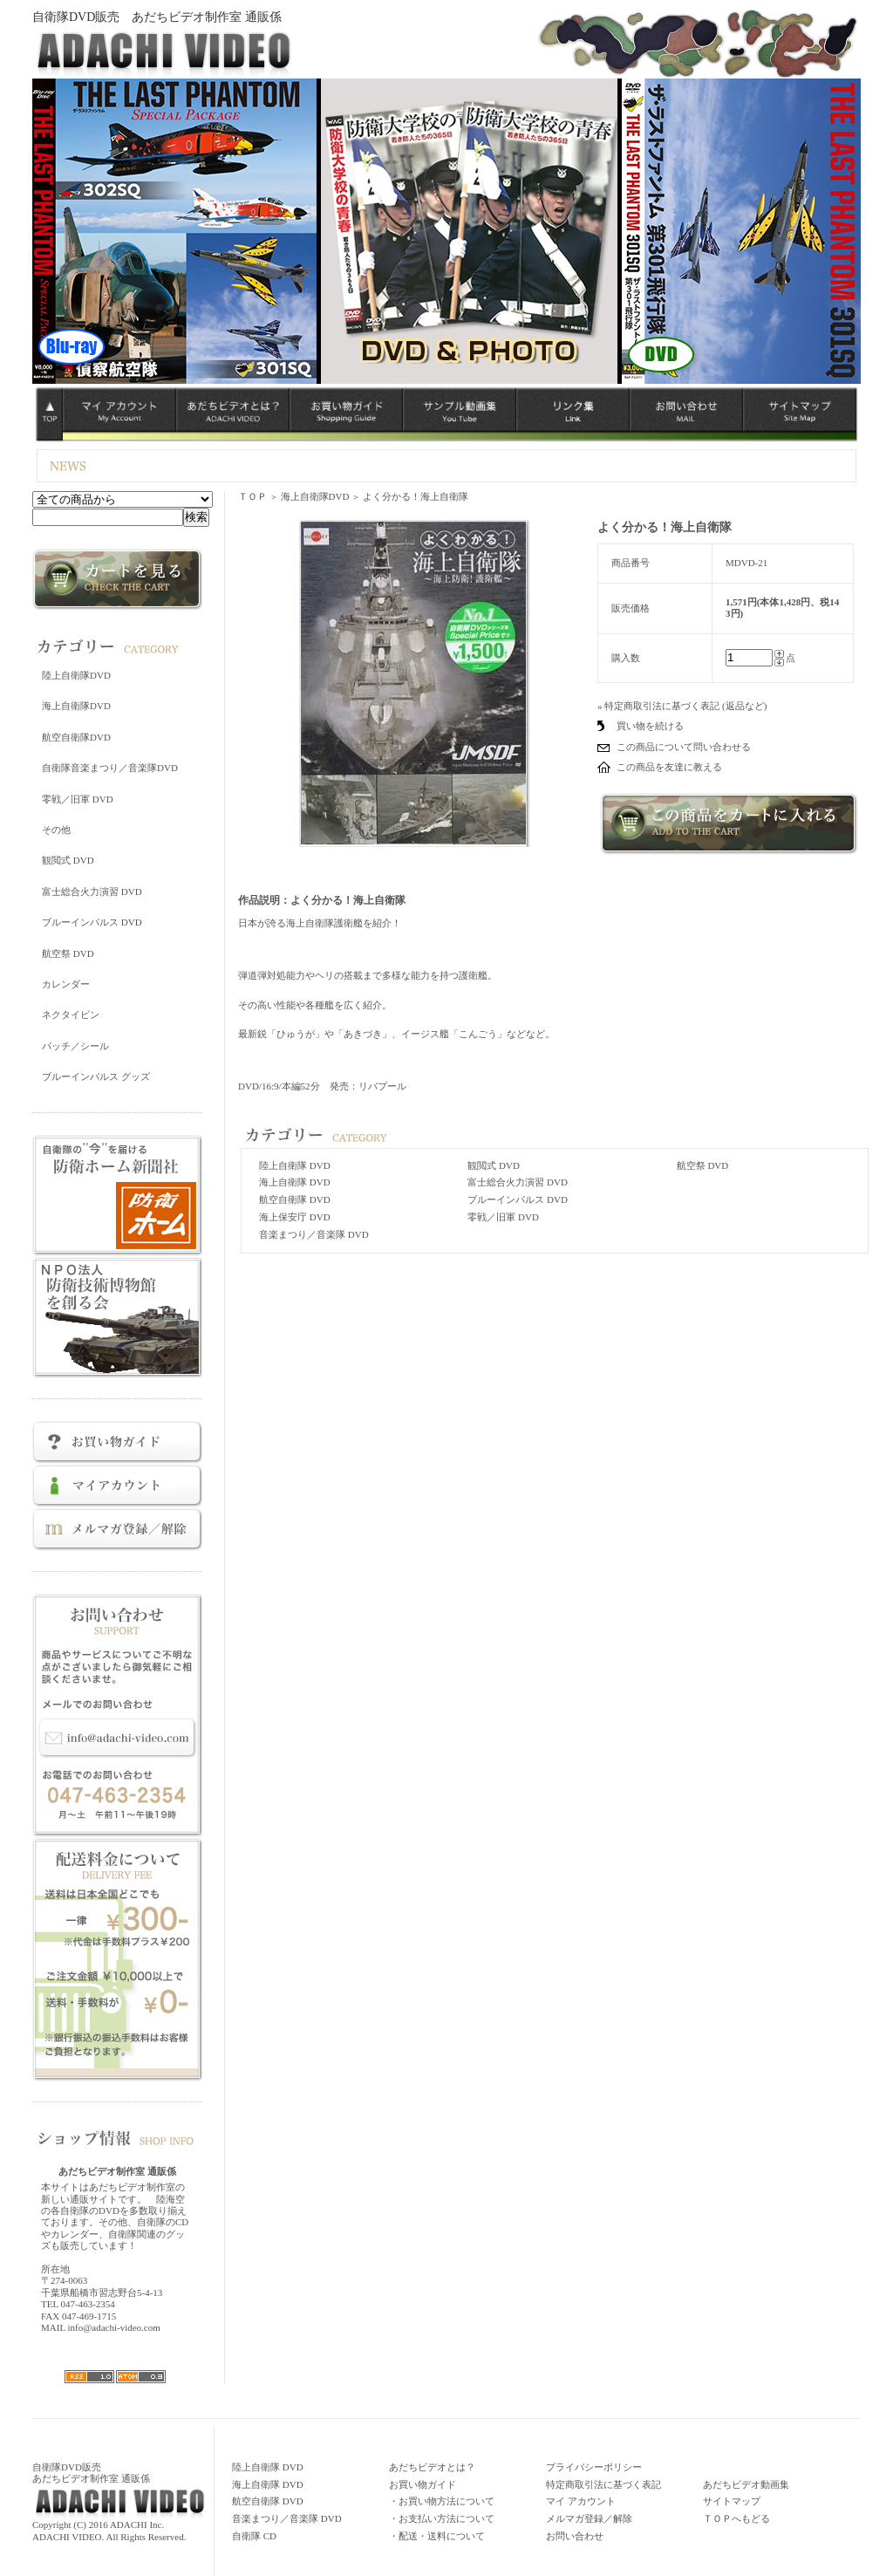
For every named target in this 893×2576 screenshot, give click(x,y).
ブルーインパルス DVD (92, 922)
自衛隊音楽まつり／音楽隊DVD (110, 767)
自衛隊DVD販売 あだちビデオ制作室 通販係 (157, 17)
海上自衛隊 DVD (295, 1182)
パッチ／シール (75, 1046)
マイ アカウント (581, 2501)
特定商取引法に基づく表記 (603, 2484)
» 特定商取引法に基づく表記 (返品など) (682, 705)
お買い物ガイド (422, 2484)
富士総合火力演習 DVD (92, 891)
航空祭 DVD (68, 953)
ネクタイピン (70, 1014)
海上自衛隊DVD (76, 705)
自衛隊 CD (254, 2536)
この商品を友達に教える (669, 767)
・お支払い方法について (441, 2518)
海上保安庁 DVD (295, 1217)
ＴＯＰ (252, 496)
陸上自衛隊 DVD (295, 1165)
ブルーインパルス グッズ (96, 1076)
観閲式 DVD (68, 860)
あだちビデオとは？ (432, 2467)
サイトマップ (731, 2501)
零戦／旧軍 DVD (77, 799)
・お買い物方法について (441, 2501)
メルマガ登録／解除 (589, 2518)
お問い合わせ (574, 2536)
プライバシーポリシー (594, 2467)
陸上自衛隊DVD (76, 675)
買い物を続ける (650, 726)
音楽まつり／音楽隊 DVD (314, 1234)
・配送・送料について (437, 2536)
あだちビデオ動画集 (746, 2484)
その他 (56, 829)
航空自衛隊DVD (76, 737)
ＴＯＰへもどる (736, 2518)
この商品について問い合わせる (684, 746)
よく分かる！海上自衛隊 (415, 496)
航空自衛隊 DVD (295, 1199)
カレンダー (66, 984)
